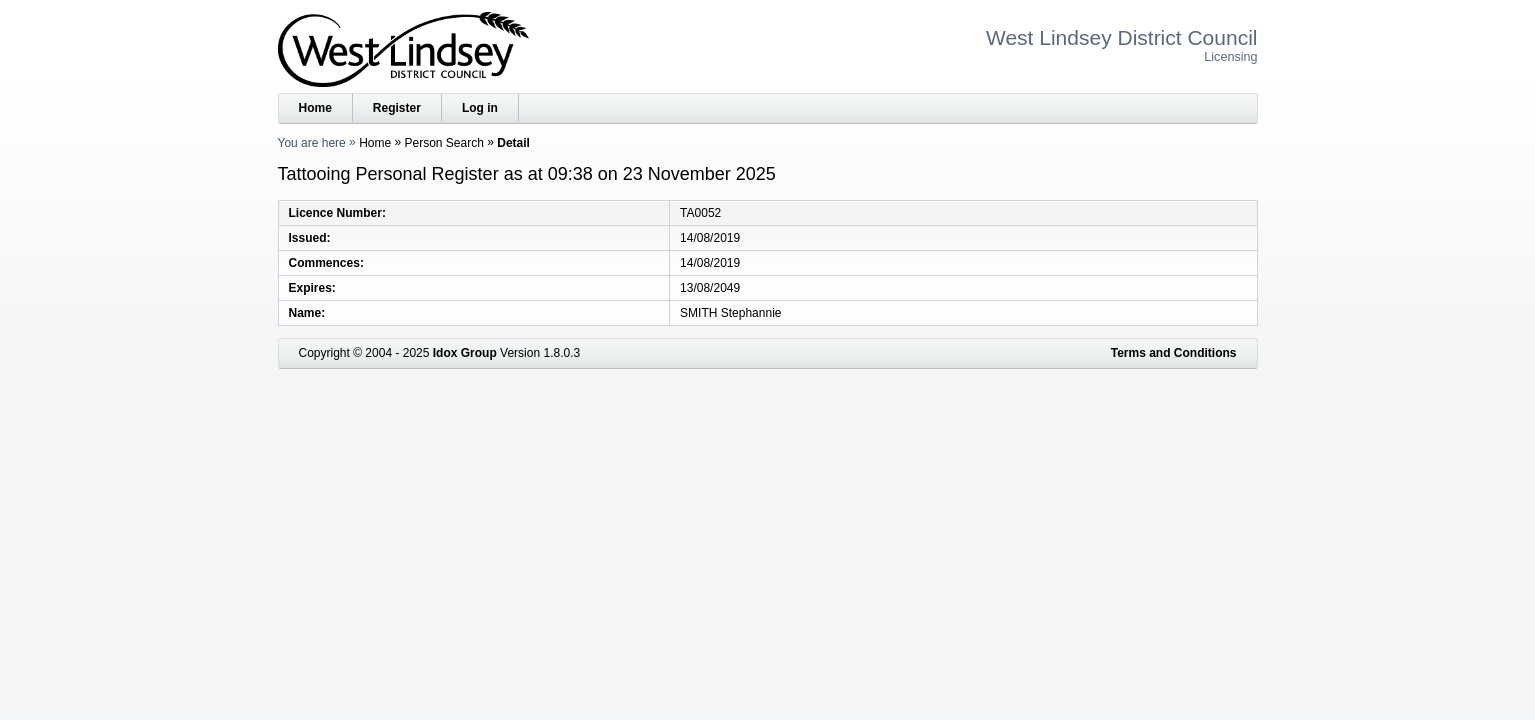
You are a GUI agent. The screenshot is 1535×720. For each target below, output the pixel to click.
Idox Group (465, 353)
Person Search (444, 143)
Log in (480, 108)
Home (315, 108)
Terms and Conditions (1174, 353)
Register (397, 108)
